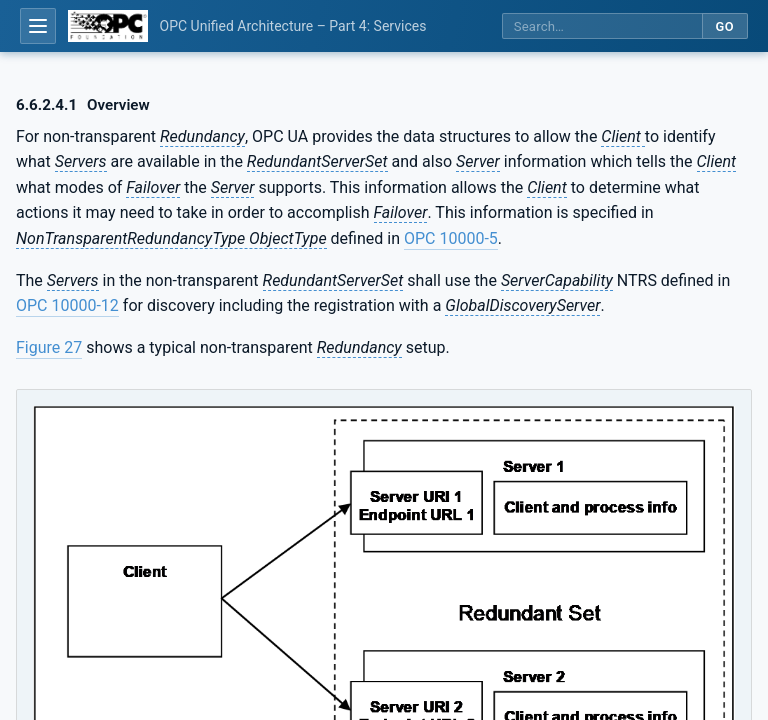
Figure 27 (49, 347)
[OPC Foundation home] (108, 26)
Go (724, 26)
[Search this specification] (602, 26)
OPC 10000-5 (451, 238)
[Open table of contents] (38, 26)
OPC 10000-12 (67, 305)
